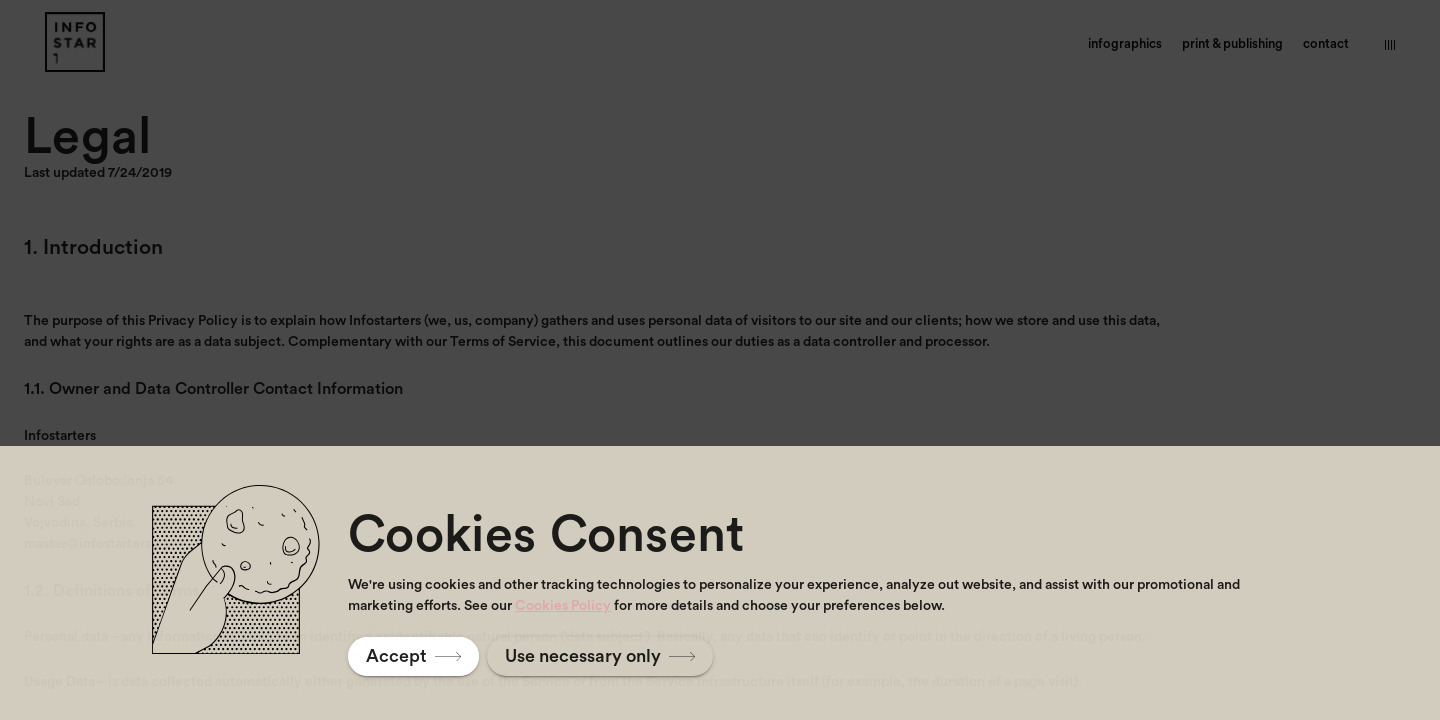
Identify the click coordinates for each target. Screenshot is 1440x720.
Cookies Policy (563, 606)
